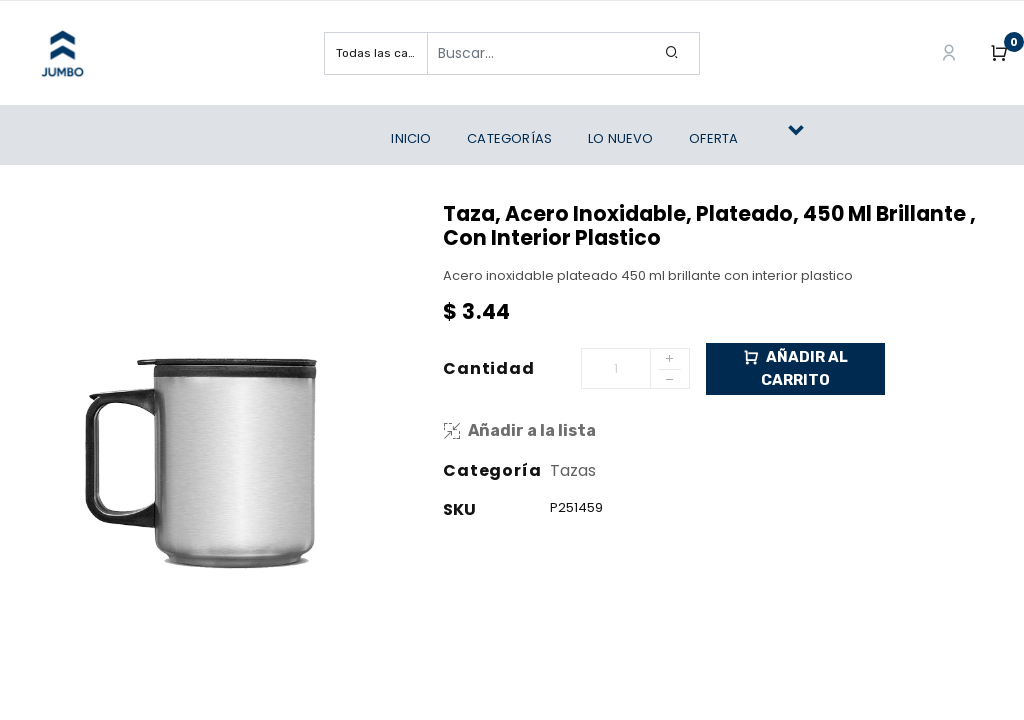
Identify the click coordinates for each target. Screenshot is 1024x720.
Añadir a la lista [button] (520, 430)
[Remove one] (670, 382)
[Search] (672, 53)
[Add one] (670, 360)
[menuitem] (416, 139)
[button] (804, 139)
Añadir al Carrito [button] (795, 367)
